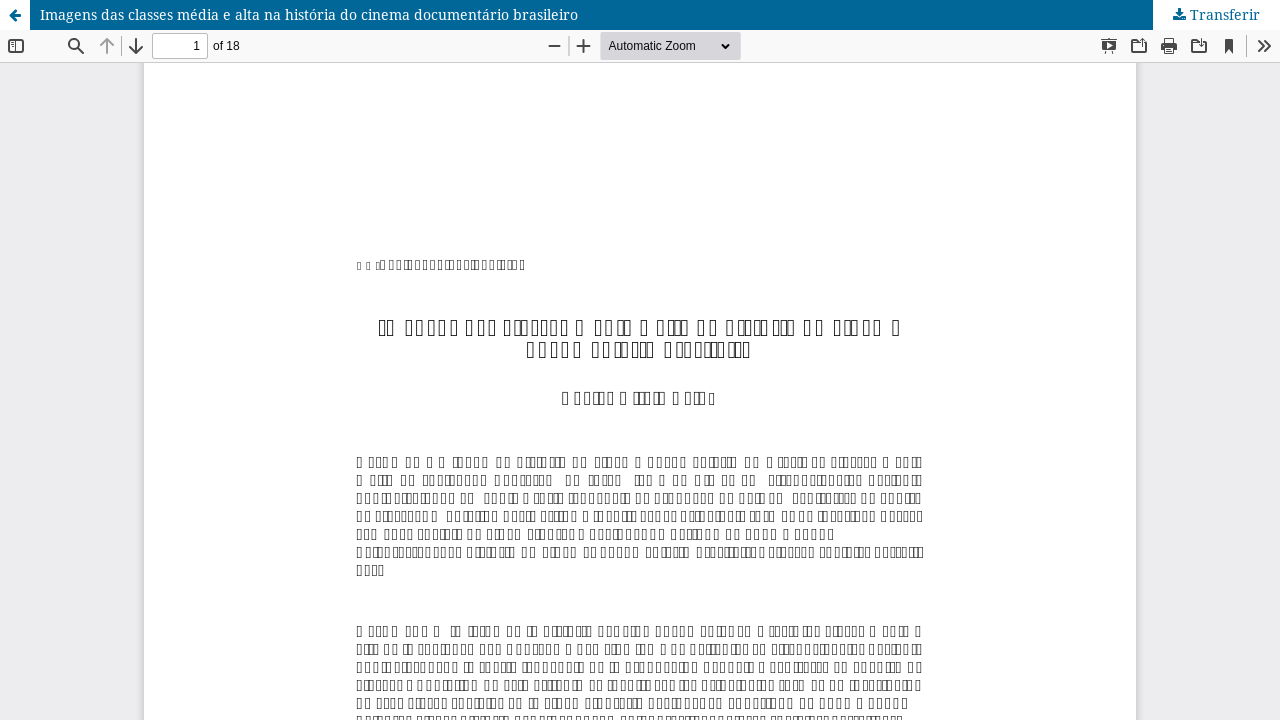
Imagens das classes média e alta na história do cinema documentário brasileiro (309, 14)
